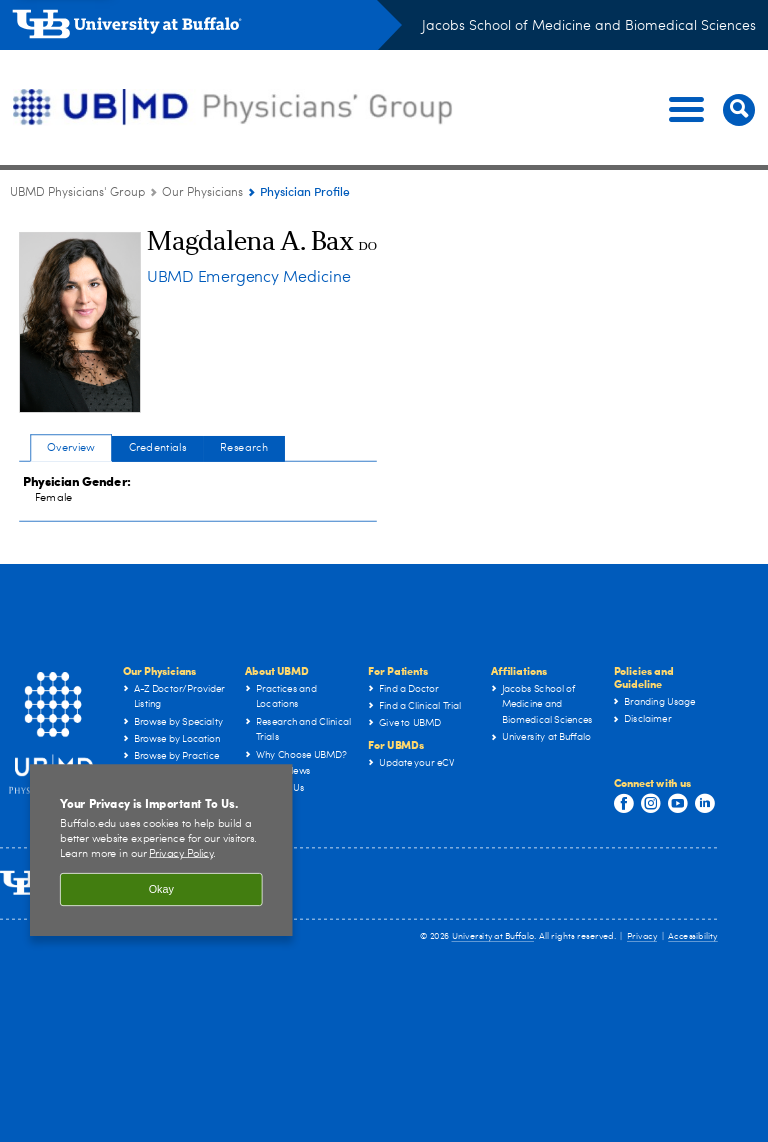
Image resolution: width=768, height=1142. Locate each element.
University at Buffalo (493, 936)
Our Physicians (160, 670)
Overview (71, 447)
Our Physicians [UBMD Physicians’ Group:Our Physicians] (202, 193)
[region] (161, 856)
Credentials (158, 447)
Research (244, 447)
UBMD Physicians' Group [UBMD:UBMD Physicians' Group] (77, 193)
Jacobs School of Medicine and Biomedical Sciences (589, 26)
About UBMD (276, 670)
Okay (161, 895)
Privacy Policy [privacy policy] (181, 859)
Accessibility (693, 936)
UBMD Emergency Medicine (248, 278)
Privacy (642, 936)
